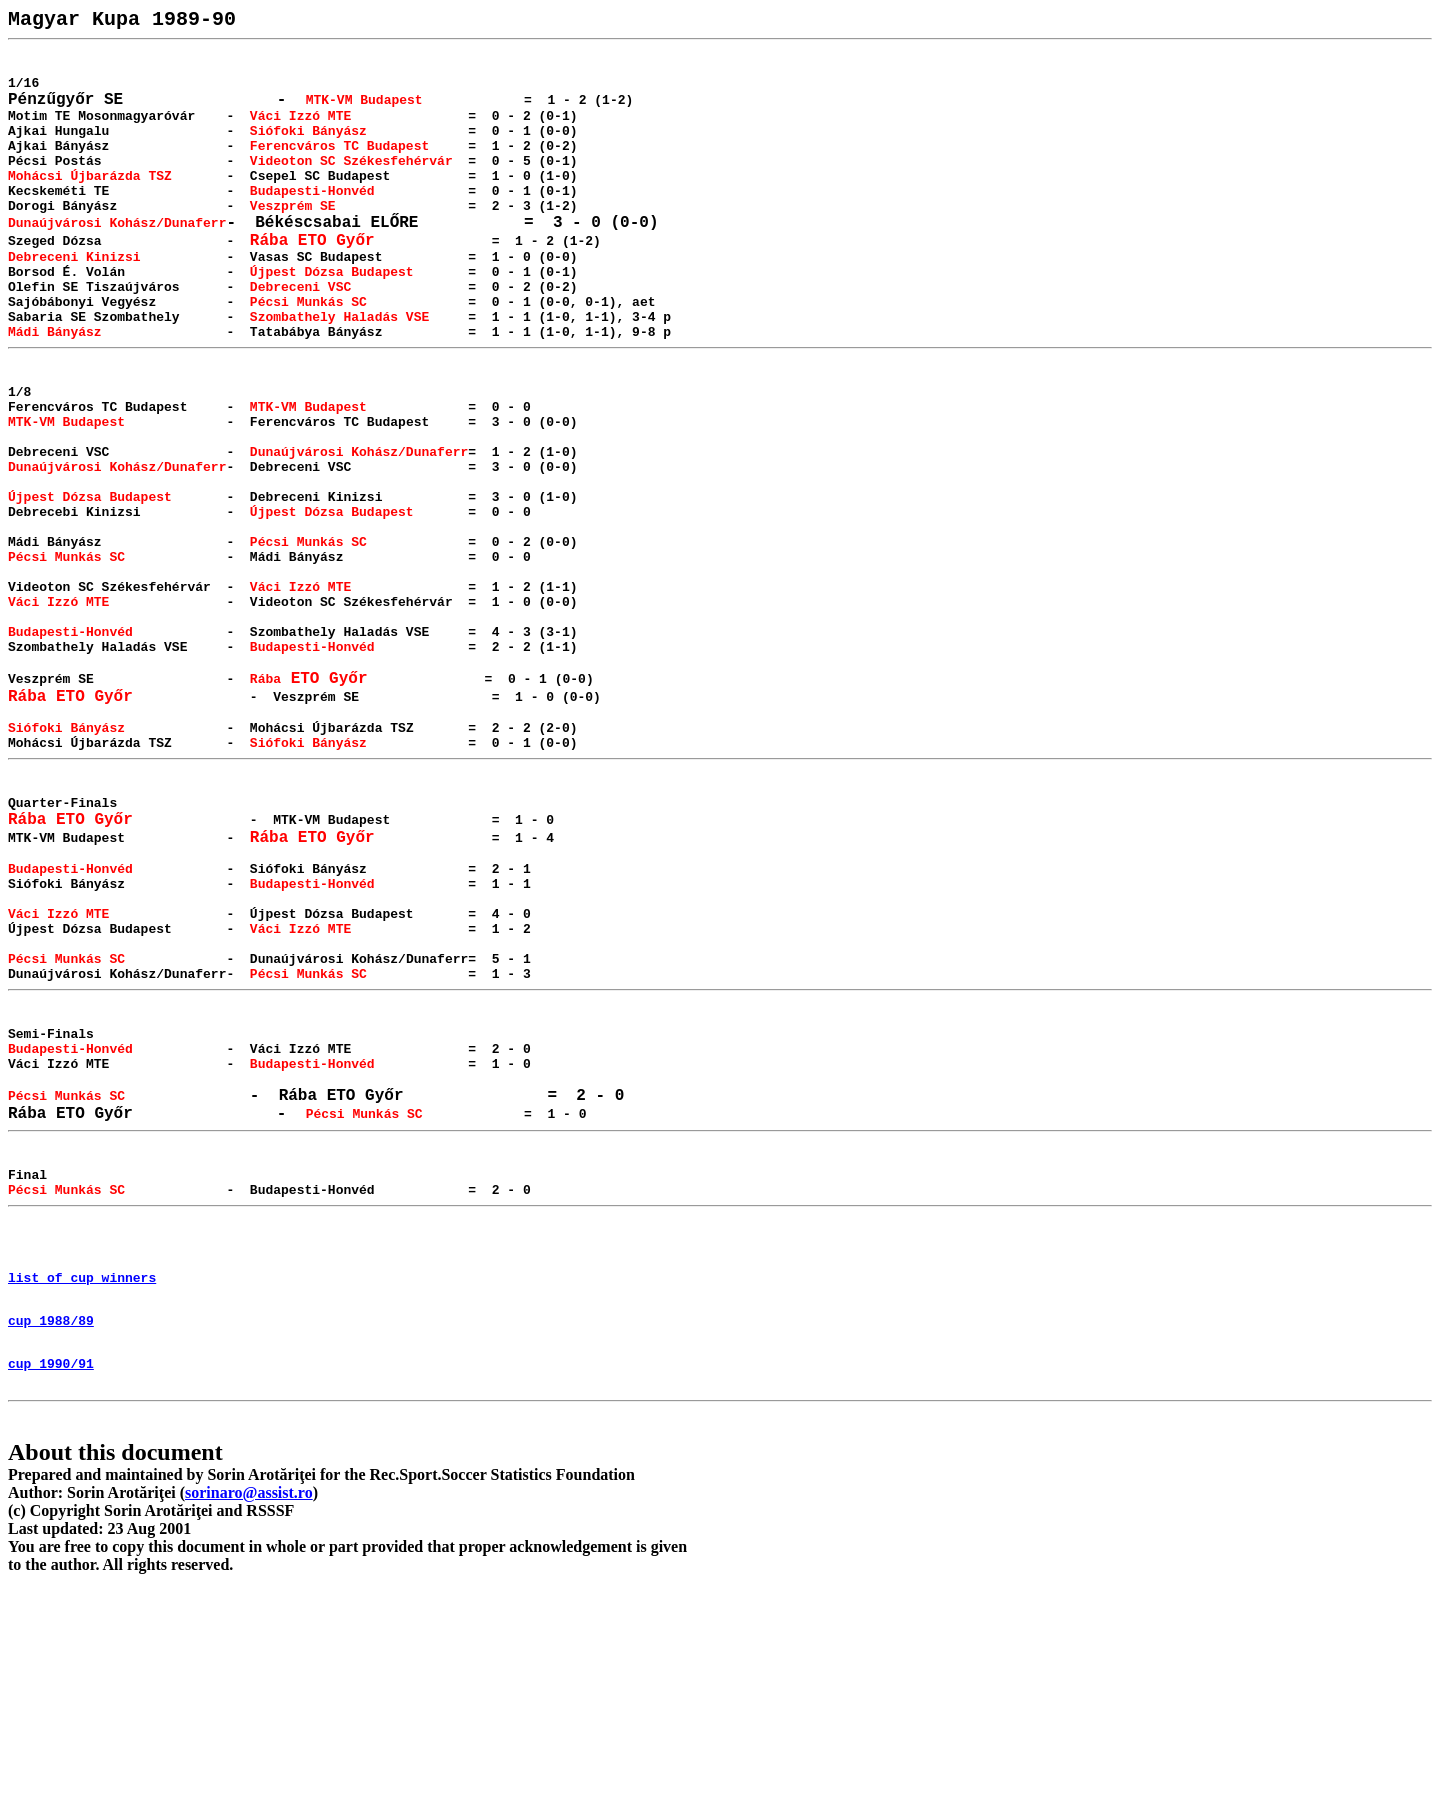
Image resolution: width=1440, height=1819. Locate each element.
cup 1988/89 (51, 1537)
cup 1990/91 (51, 1586)
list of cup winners (82, 1488)
